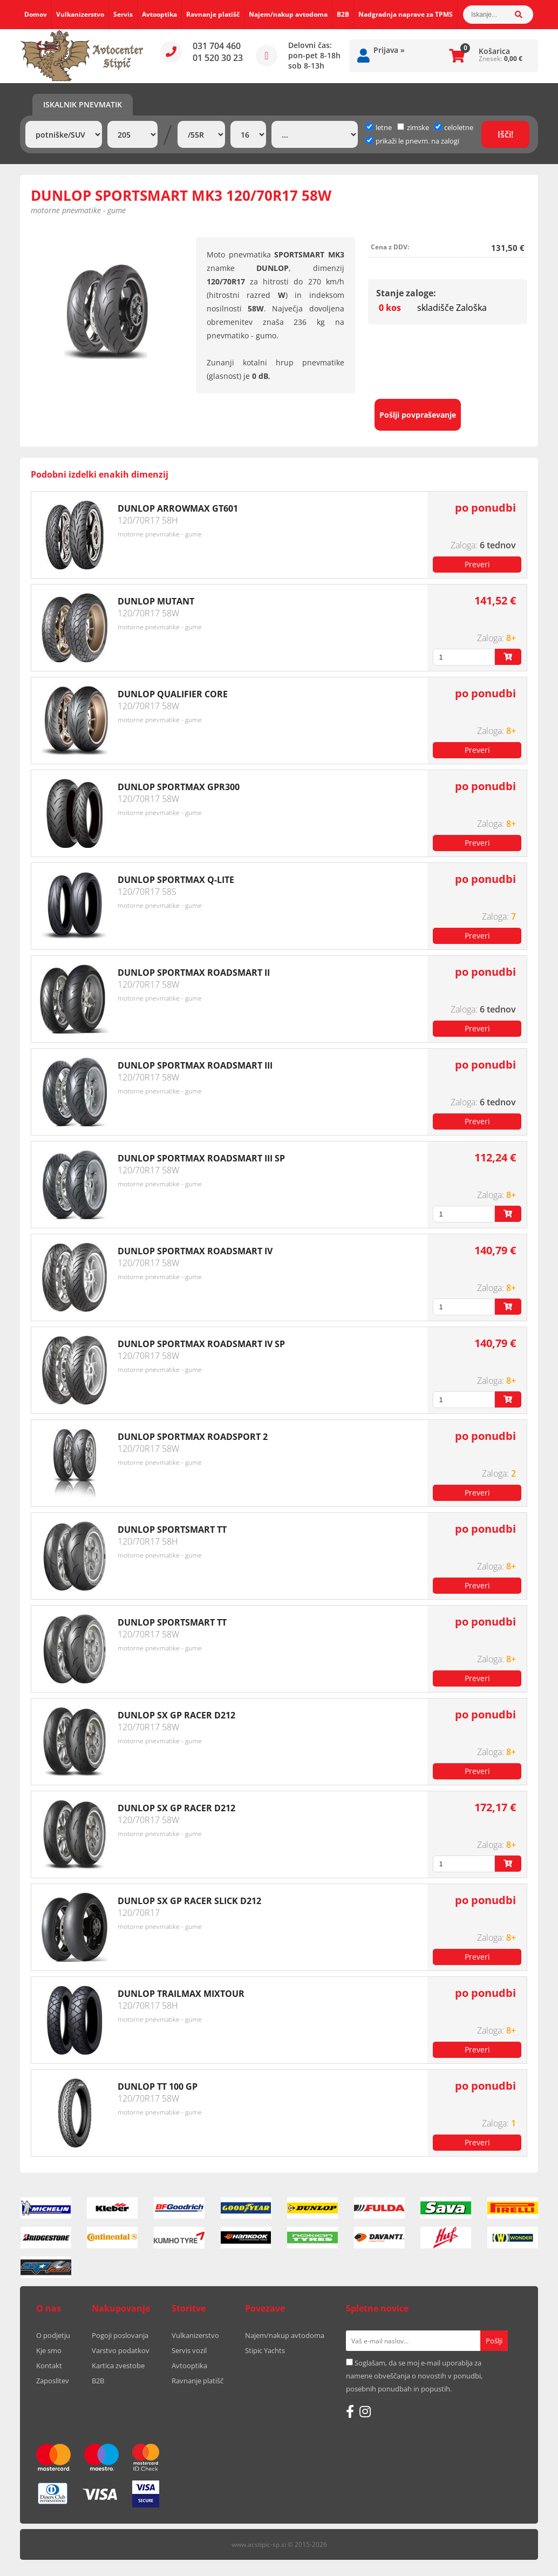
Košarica (494, 51)
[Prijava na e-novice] (494, 2340)
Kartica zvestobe (118, 2365)
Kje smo (49, 2350)
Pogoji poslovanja (120, 2335)
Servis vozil (189, 2350)
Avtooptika (159, 14)
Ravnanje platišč (213, 14)
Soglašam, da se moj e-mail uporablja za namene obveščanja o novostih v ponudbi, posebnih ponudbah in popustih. (414, 2376)
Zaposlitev (52, 2380)
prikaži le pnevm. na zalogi (417, 141)
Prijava (389, 50)
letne (379, 127)
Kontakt (49, 2365)
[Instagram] (365, 2411)
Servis (123, 14)
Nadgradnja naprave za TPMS (405, 14)
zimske (413, 127)
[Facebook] (350, 2411)
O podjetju (53, 2335)
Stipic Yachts (265, 2350)
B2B (343, 14)
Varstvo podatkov (120, 2350)
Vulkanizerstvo (80, 14)
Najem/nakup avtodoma (288, 14)
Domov (35, 14)
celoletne (453, 127)
